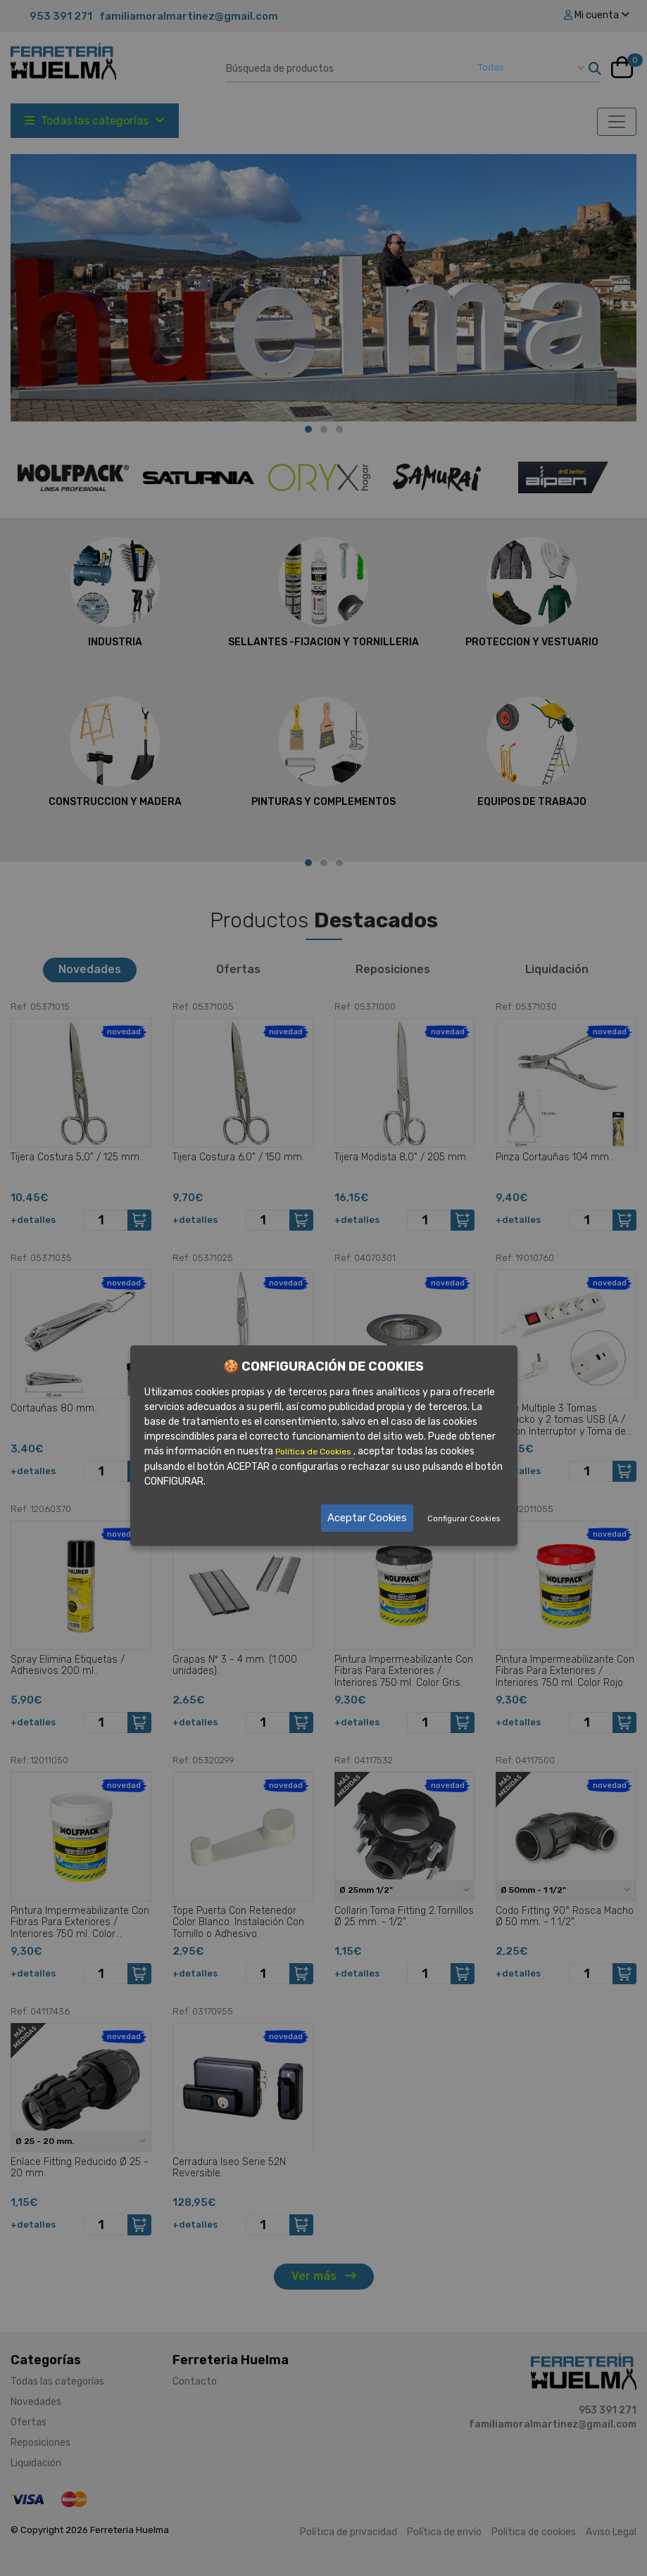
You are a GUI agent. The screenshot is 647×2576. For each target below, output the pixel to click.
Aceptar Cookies (367, 1517)
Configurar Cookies (463, 1518)
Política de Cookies (314, 1452)
